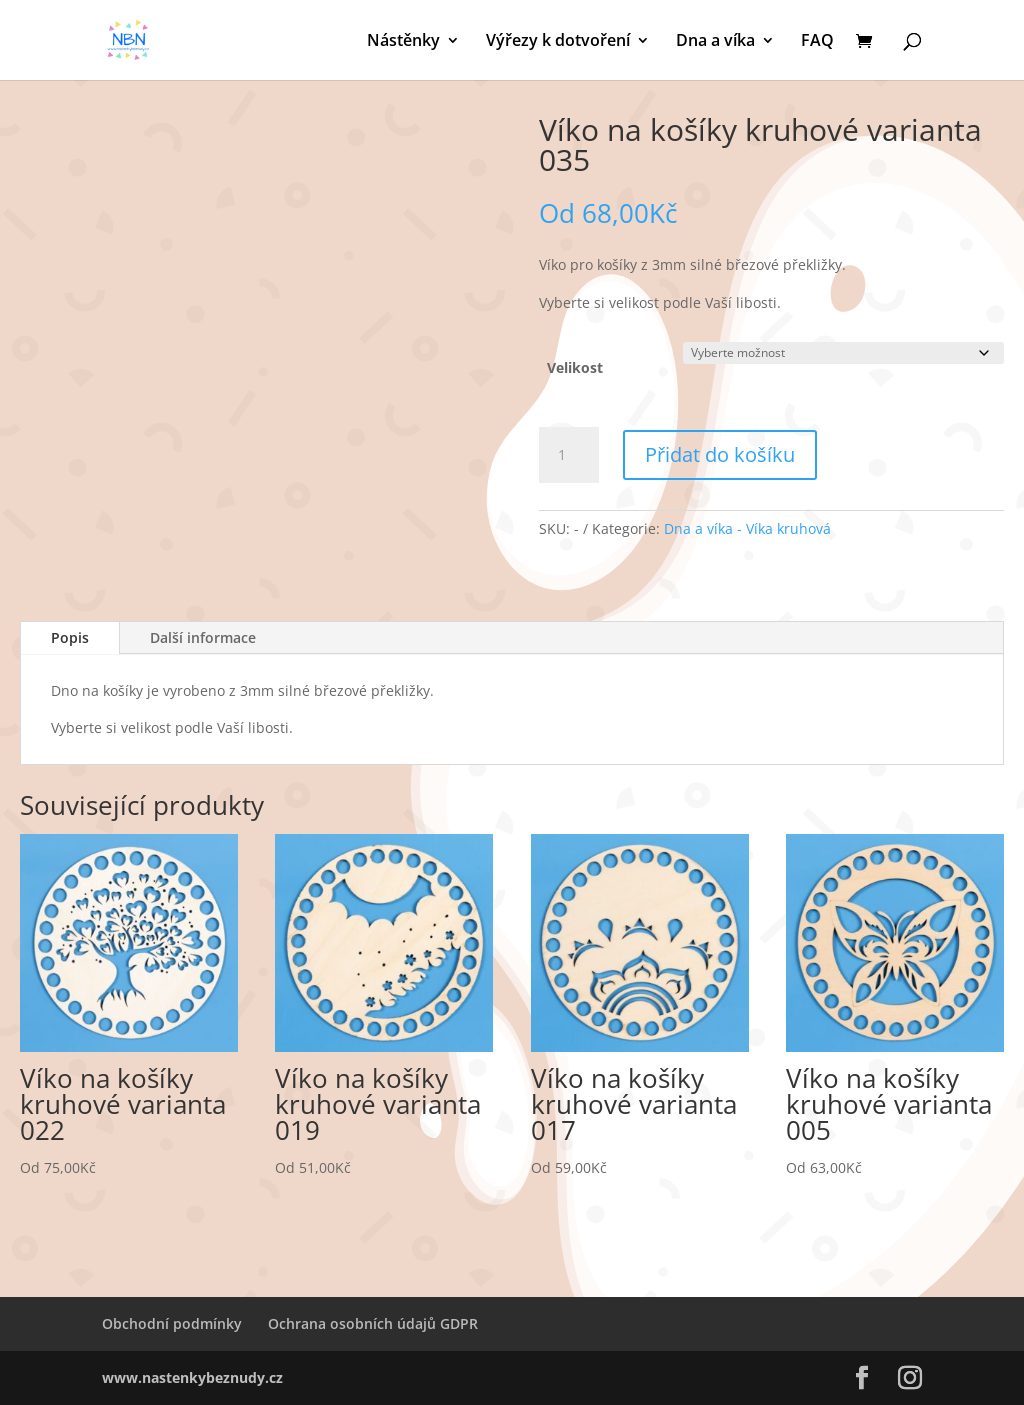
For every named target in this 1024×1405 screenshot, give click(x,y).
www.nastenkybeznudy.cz (192, 1377)
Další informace (203, 637)
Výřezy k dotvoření (558, 42)
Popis (70, 637)
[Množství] (569, 455)
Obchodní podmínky (172, 1323)
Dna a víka (715, 42)
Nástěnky (403, 42)
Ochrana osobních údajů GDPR (373, 1323)
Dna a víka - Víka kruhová (747, 528)
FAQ (817, 42)
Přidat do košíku (720, 454)
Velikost (575, 367)
